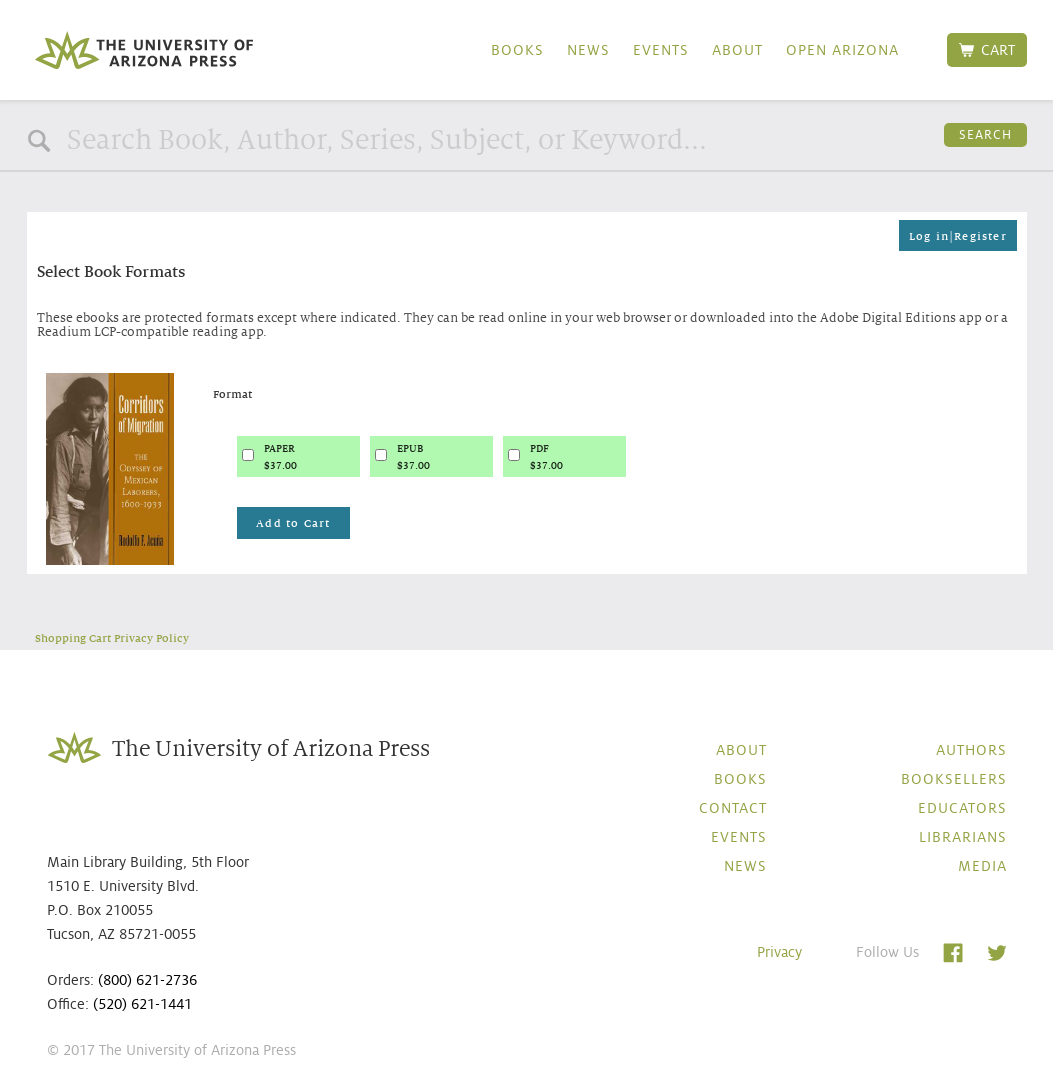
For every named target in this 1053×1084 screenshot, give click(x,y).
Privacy (779, 952)
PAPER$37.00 (280, 457)
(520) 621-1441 (142, 1004)
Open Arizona (842, 50)
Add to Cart (293, 523)
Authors (971, 750)
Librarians (963, 837)
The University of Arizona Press (144, 50)
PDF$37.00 (546, 457)
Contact (733, 808)
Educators (962, 808)
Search (985, 135)
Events (661, 50)
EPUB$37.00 (413, 457)
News (588, 50)
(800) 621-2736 (147, 980)
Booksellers (954, 779)
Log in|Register (958, 236)
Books (517, 50)
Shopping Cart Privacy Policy (112, 638)
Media (982, 866)
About (737, 50)
